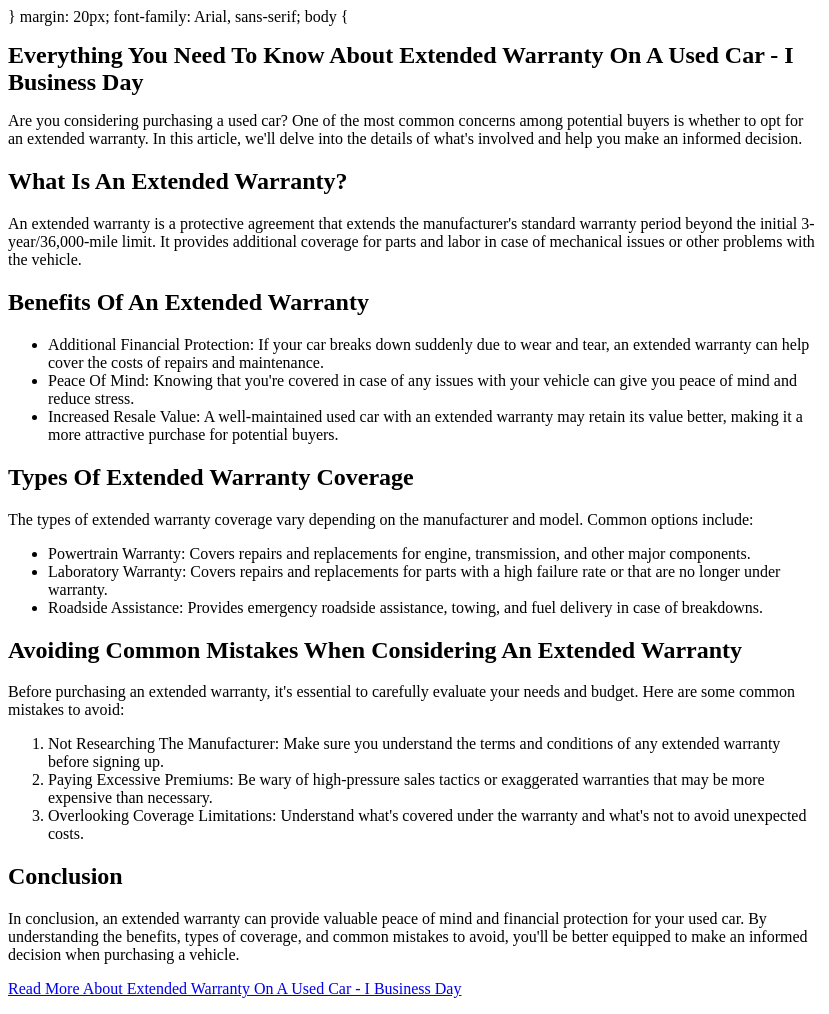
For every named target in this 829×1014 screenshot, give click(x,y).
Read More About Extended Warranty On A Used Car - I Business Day (234, 988)
